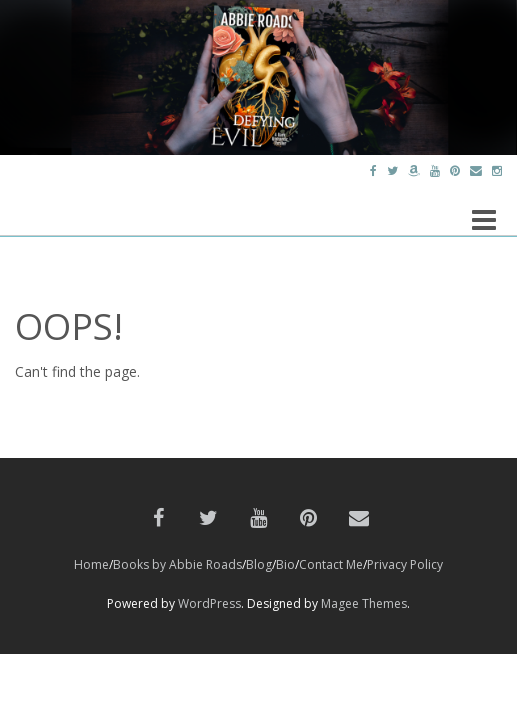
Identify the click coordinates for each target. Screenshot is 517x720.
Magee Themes (364, 603)
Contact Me (331, 564)
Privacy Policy (405, 564)
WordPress (209, 603)
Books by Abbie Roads (177, 564)
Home (91, 564)
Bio (285, 564)
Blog (259, 564)
